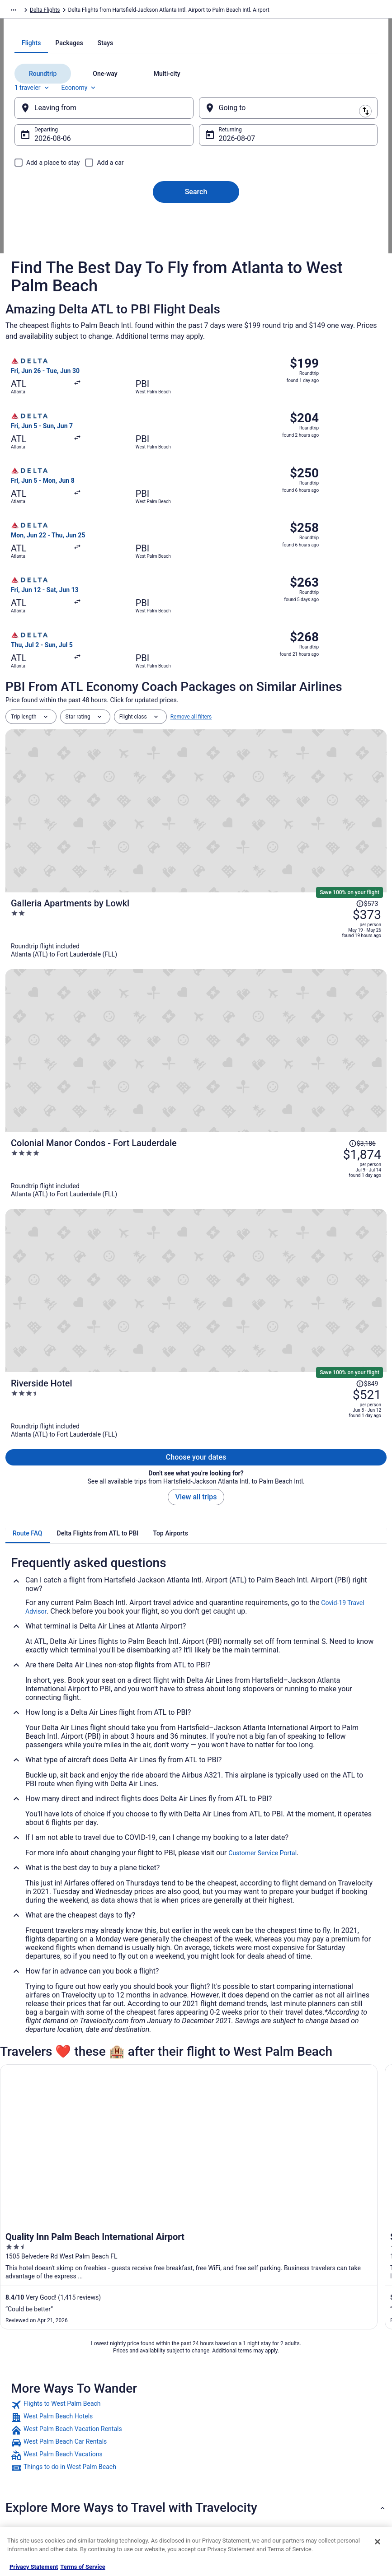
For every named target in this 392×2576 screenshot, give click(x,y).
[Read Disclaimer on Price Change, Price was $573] (367, 847)
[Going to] (279, 218)
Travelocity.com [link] (24, 11)
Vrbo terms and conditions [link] (236, 2427)
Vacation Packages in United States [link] (143, 2416)
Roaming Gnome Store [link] (41, 2470)
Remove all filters (191, 812)
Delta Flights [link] (91, 11)
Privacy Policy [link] (221, 2383)
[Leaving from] (113, 218)
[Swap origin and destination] (198, 217)
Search (196, 302)
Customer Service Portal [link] (262, 1458)
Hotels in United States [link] (137, 2383)
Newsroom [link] (27, 2441)
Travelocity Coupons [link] (133, 2477)
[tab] (159, 153)
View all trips (196, 1102)
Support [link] (308, 2383)
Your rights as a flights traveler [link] (335, 2470)
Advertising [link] (28, 2485)
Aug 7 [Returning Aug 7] (228, 248)
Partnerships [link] (29, 2427)
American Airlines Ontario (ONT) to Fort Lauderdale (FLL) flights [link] (98, 2220)
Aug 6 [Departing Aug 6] (61, 248)
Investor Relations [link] (36, 2456)
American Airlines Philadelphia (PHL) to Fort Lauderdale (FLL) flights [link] (105, 2237)
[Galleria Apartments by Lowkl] (259, 866)
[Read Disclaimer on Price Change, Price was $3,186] (362, 923)
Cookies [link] (214, 2398)
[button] (196, 2114)
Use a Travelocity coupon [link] (329, 2456)
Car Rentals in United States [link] (142, 2448)
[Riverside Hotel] (259, 1030)
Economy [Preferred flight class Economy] (98, 198)
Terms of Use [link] (220, 2412)
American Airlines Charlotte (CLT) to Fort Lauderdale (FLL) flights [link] (100, 2185)
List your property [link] (35, 2412)
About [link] (21, 2383)
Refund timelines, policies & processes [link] (332, 2438)
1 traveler (51, 198)
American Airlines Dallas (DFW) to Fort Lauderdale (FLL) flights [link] (97, 2203)
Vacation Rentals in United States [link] (149, 2398)
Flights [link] (60, 11)
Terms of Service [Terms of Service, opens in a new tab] (82, 2566)
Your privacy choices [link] (229, 2456)
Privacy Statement (33, 2566)
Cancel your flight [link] (320, 2420)
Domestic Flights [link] (129, 2434)
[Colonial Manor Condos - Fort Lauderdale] (259, 948)
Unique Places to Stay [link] (135, 2492)
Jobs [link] (20, 2398)
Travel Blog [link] (122, 2506)
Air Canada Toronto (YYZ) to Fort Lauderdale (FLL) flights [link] (89, 2168)
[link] (196, 2011)
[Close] (377, 2542)
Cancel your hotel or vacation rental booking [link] (334, 2401)
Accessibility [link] (219, 2441)
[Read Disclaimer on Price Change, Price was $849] (367, 1011)
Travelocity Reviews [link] (133, 2463)
